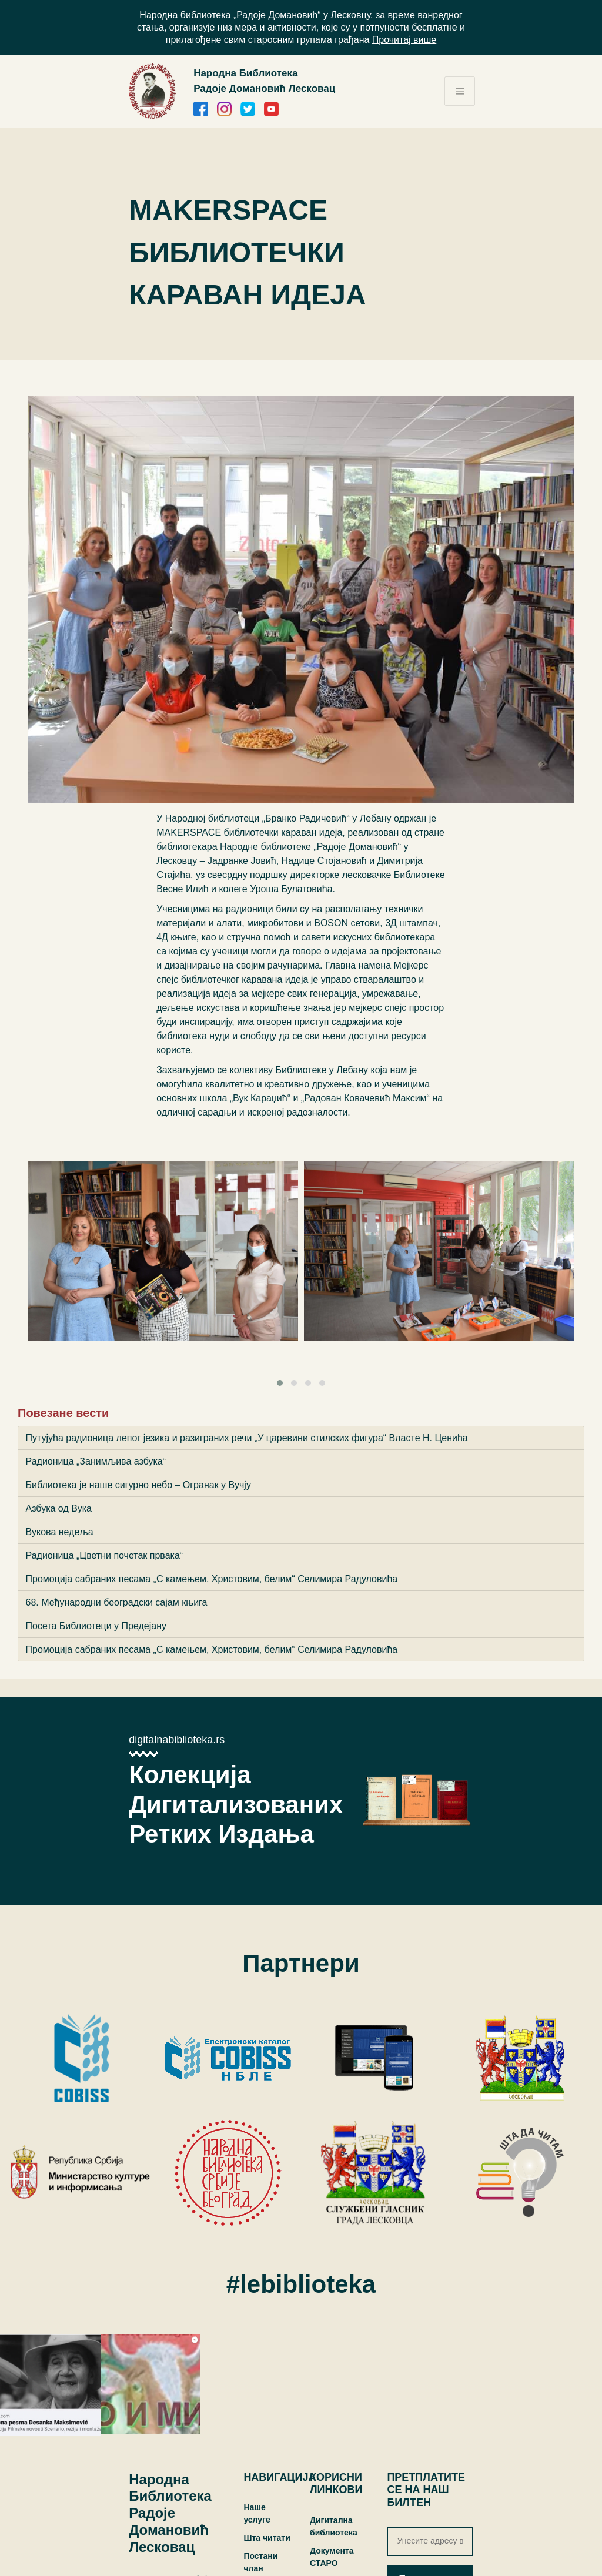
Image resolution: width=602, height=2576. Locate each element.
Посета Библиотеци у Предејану (96, 1626)
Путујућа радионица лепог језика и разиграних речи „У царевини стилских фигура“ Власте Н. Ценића (247, 1438)
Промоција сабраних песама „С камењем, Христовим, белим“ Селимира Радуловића (212, 1579)
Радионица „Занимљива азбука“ (96, 1461)
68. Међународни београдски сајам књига (117, 1602)
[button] (280, 1383)
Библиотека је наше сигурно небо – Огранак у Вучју (138, 1485)
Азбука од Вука (59, 1508)
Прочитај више (404, 40)
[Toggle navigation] (459, 91)
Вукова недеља (59, 1532)
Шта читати (266, 2537)
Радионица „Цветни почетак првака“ (104, 1555)
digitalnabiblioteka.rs (177, 1740)
